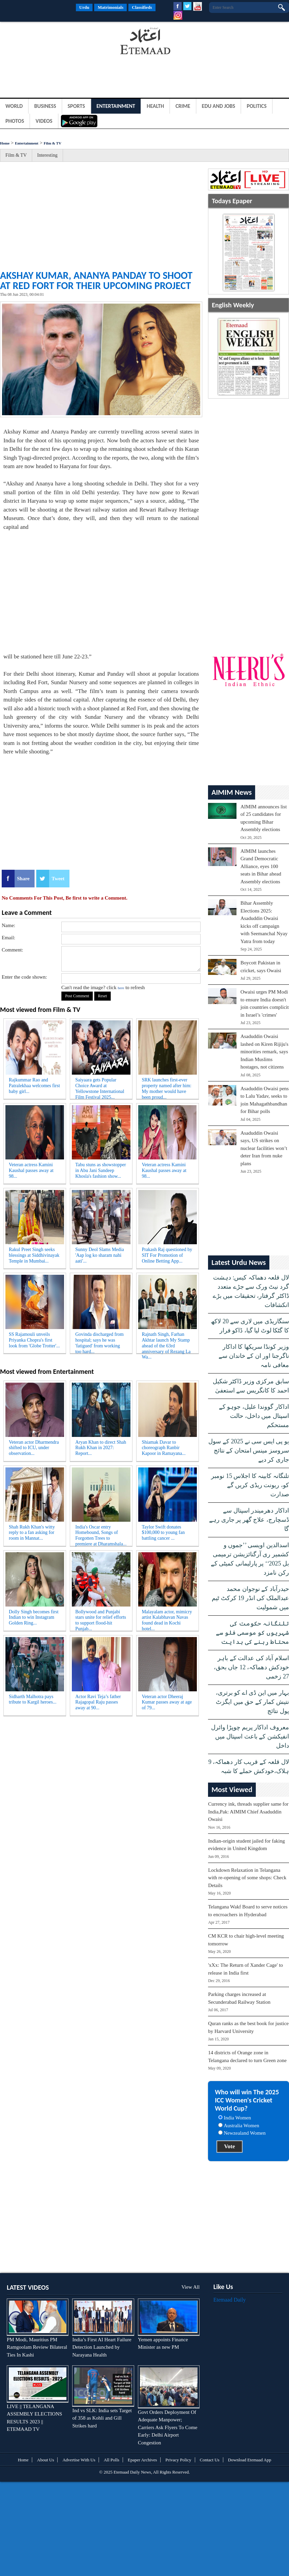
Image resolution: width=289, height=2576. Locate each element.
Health (155, 106)
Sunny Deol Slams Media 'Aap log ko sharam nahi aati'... (99, 1255)
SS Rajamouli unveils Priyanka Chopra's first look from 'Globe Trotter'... (34, 1340)
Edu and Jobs (218, 106)
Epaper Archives (142, 2459)
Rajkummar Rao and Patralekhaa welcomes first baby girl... (34, 1085)
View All (190, 2287)
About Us (45, 2459)
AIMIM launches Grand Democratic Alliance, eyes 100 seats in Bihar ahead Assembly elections (261, 866)
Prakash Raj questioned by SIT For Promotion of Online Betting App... (167, 1255)
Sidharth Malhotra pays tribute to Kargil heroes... (33, 1699)
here (121, 988)
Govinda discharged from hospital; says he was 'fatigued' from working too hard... (99, 1341)
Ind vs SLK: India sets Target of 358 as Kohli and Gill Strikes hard (101, 2418)
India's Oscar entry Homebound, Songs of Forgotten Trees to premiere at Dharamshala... (100, 1534)
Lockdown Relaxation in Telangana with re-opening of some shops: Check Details (247, 1877)
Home (4, 143)
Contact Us (210, 2459)
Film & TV (52, 143)
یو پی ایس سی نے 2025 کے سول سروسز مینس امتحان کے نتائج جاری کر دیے (248, 1450)
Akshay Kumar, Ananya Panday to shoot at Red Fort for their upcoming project (96, 280)
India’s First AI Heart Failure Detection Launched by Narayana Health (101, 2347)
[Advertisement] (54, 42)
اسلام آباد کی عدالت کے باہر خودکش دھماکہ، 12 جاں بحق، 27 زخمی (251, 1667)
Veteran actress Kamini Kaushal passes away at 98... (31, 1170)
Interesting (47, 155)
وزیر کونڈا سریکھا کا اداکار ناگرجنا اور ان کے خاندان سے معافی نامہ (254, 1355)
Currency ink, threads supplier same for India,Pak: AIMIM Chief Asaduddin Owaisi (248, 1811)
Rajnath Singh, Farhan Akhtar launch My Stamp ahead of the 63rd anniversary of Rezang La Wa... (166, 1341)
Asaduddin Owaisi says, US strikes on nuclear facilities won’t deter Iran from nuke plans (264, 1148)
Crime (183, 106)
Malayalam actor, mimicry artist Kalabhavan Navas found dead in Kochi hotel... (167, 1619)
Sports (76, 106)
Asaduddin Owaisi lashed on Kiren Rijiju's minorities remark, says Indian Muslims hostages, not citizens (264, 1052)
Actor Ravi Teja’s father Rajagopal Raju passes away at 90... (98, 1702)
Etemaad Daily (229, 2300)
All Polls (111, 2459)
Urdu (84, 7)
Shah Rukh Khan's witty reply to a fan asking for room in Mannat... (32, 1532)
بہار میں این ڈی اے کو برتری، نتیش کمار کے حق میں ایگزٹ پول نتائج (252, 1701)
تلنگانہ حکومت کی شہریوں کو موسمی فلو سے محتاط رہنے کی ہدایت (252, 1632)
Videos (44, 121)
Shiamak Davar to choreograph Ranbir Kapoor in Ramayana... (163, 1448)
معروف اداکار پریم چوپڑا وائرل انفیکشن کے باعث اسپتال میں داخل (250, 1736)
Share (23, 878)
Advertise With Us (78, 2459)
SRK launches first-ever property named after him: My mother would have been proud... (166, 1087)
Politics (257, 106)
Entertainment (116, 106)
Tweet (57, 878)
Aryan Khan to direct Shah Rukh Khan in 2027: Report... (100, 1448)
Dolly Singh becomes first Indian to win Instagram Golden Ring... (34, 1617)
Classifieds (142, 7)
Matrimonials (110, 7)
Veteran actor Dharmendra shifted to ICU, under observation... (34, 1448)
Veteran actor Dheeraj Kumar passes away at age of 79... (167, 1702)
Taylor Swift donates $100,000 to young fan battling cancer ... (163, 1532)
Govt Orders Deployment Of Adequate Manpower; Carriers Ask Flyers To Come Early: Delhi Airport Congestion (167, 2427)
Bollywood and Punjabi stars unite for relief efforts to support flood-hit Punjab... (100, 1619)
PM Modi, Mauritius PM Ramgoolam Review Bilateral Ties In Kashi (37, 2347)
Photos (14, 121)
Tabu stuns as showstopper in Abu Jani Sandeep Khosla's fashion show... (100, 1170)
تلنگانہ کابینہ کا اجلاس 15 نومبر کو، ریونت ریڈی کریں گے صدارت (250, 1485)
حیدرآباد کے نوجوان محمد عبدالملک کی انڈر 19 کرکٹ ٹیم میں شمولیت (250, 1598)
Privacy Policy (178, 2459)
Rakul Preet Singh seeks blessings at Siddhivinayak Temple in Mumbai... (34, 1255)
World (14, 106)
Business (45, 106)
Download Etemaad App (249, 2459)
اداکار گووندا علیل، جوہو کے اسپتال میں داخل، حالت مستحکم (254, 1415)
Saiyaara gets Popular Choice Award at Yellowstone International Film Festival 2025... (99, 1087)
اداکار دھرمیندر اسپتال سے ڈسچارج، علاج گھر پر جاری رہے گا (249, 1519)
